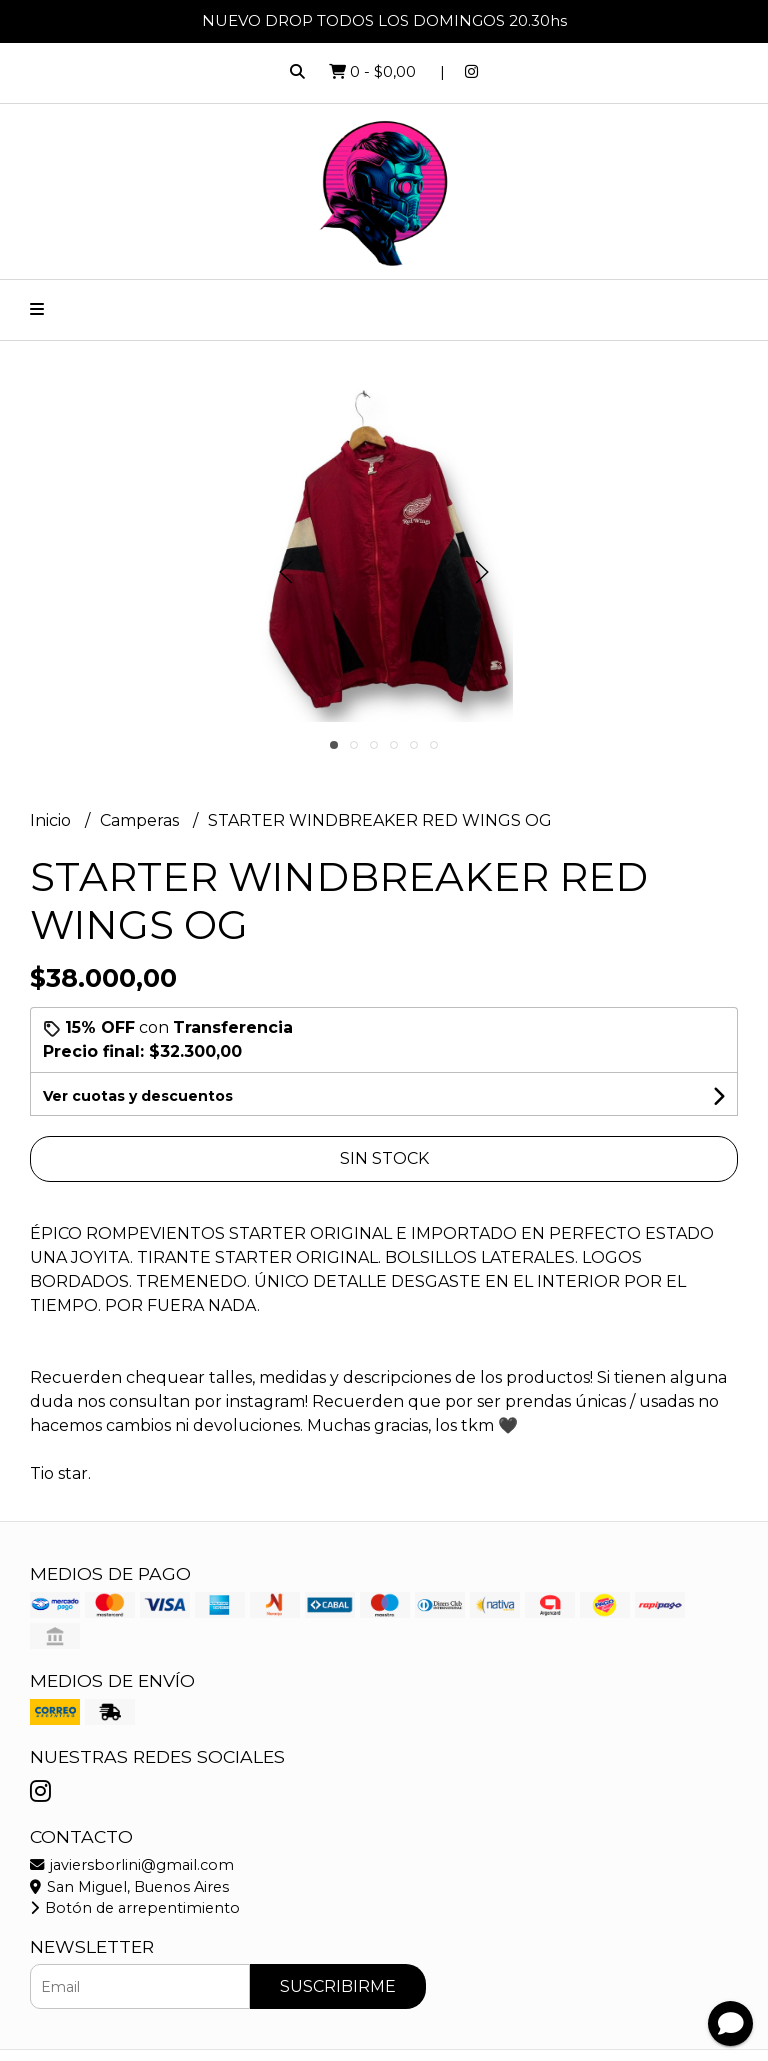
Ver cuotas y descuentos (138, 1096)
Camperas (141, 820)
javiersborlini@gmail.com (132, 1865)
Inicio (52, 820)
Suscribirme (338, 1986)
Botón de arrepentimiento (135, 1908)
